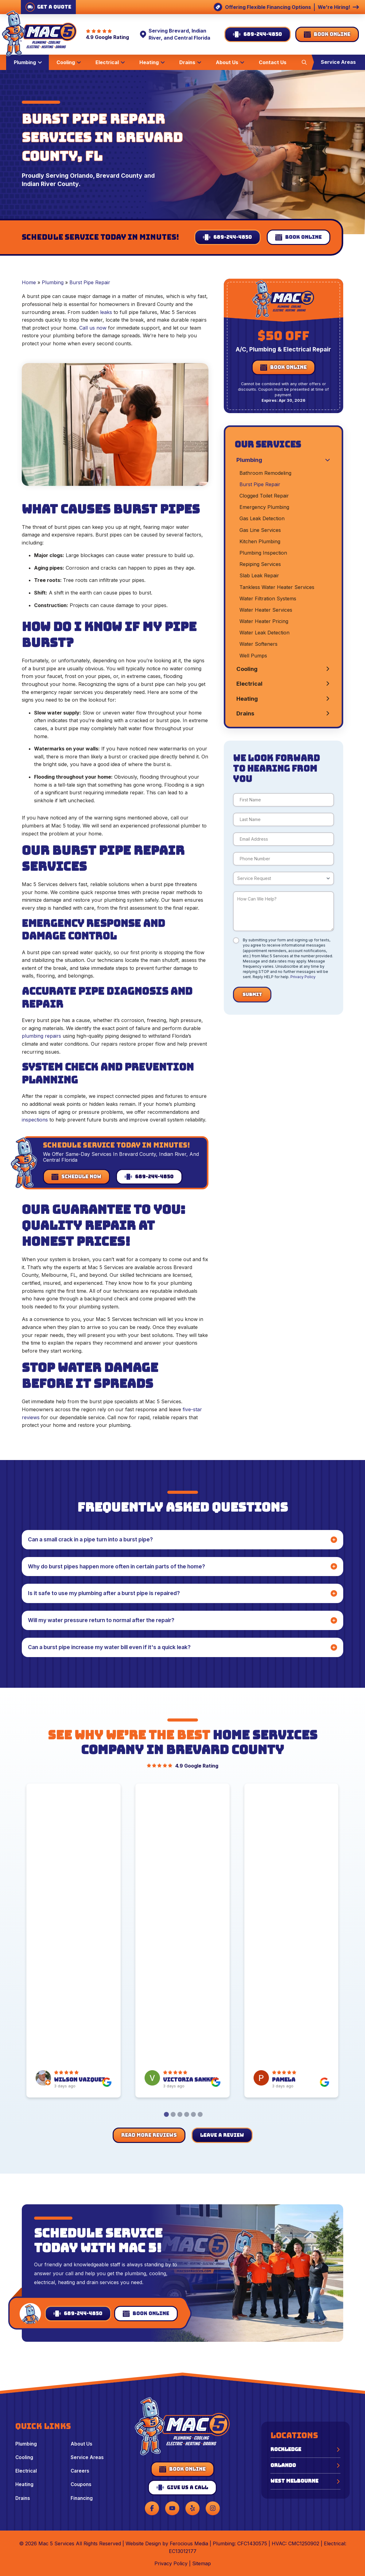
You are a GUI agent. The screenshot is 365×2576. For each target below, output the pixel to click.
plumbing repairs (41, 1036)
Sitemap (201, 2563)
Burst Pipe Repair (89, 282)
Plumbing (53, 282)
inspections (35, 1120)
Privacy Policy (303, 976)
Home (29, 282)
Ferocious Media (189, 2543)
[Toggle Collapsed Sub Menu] (283, 459)
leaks (106, 312)
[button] (304, 62)
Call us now (93, 328)
